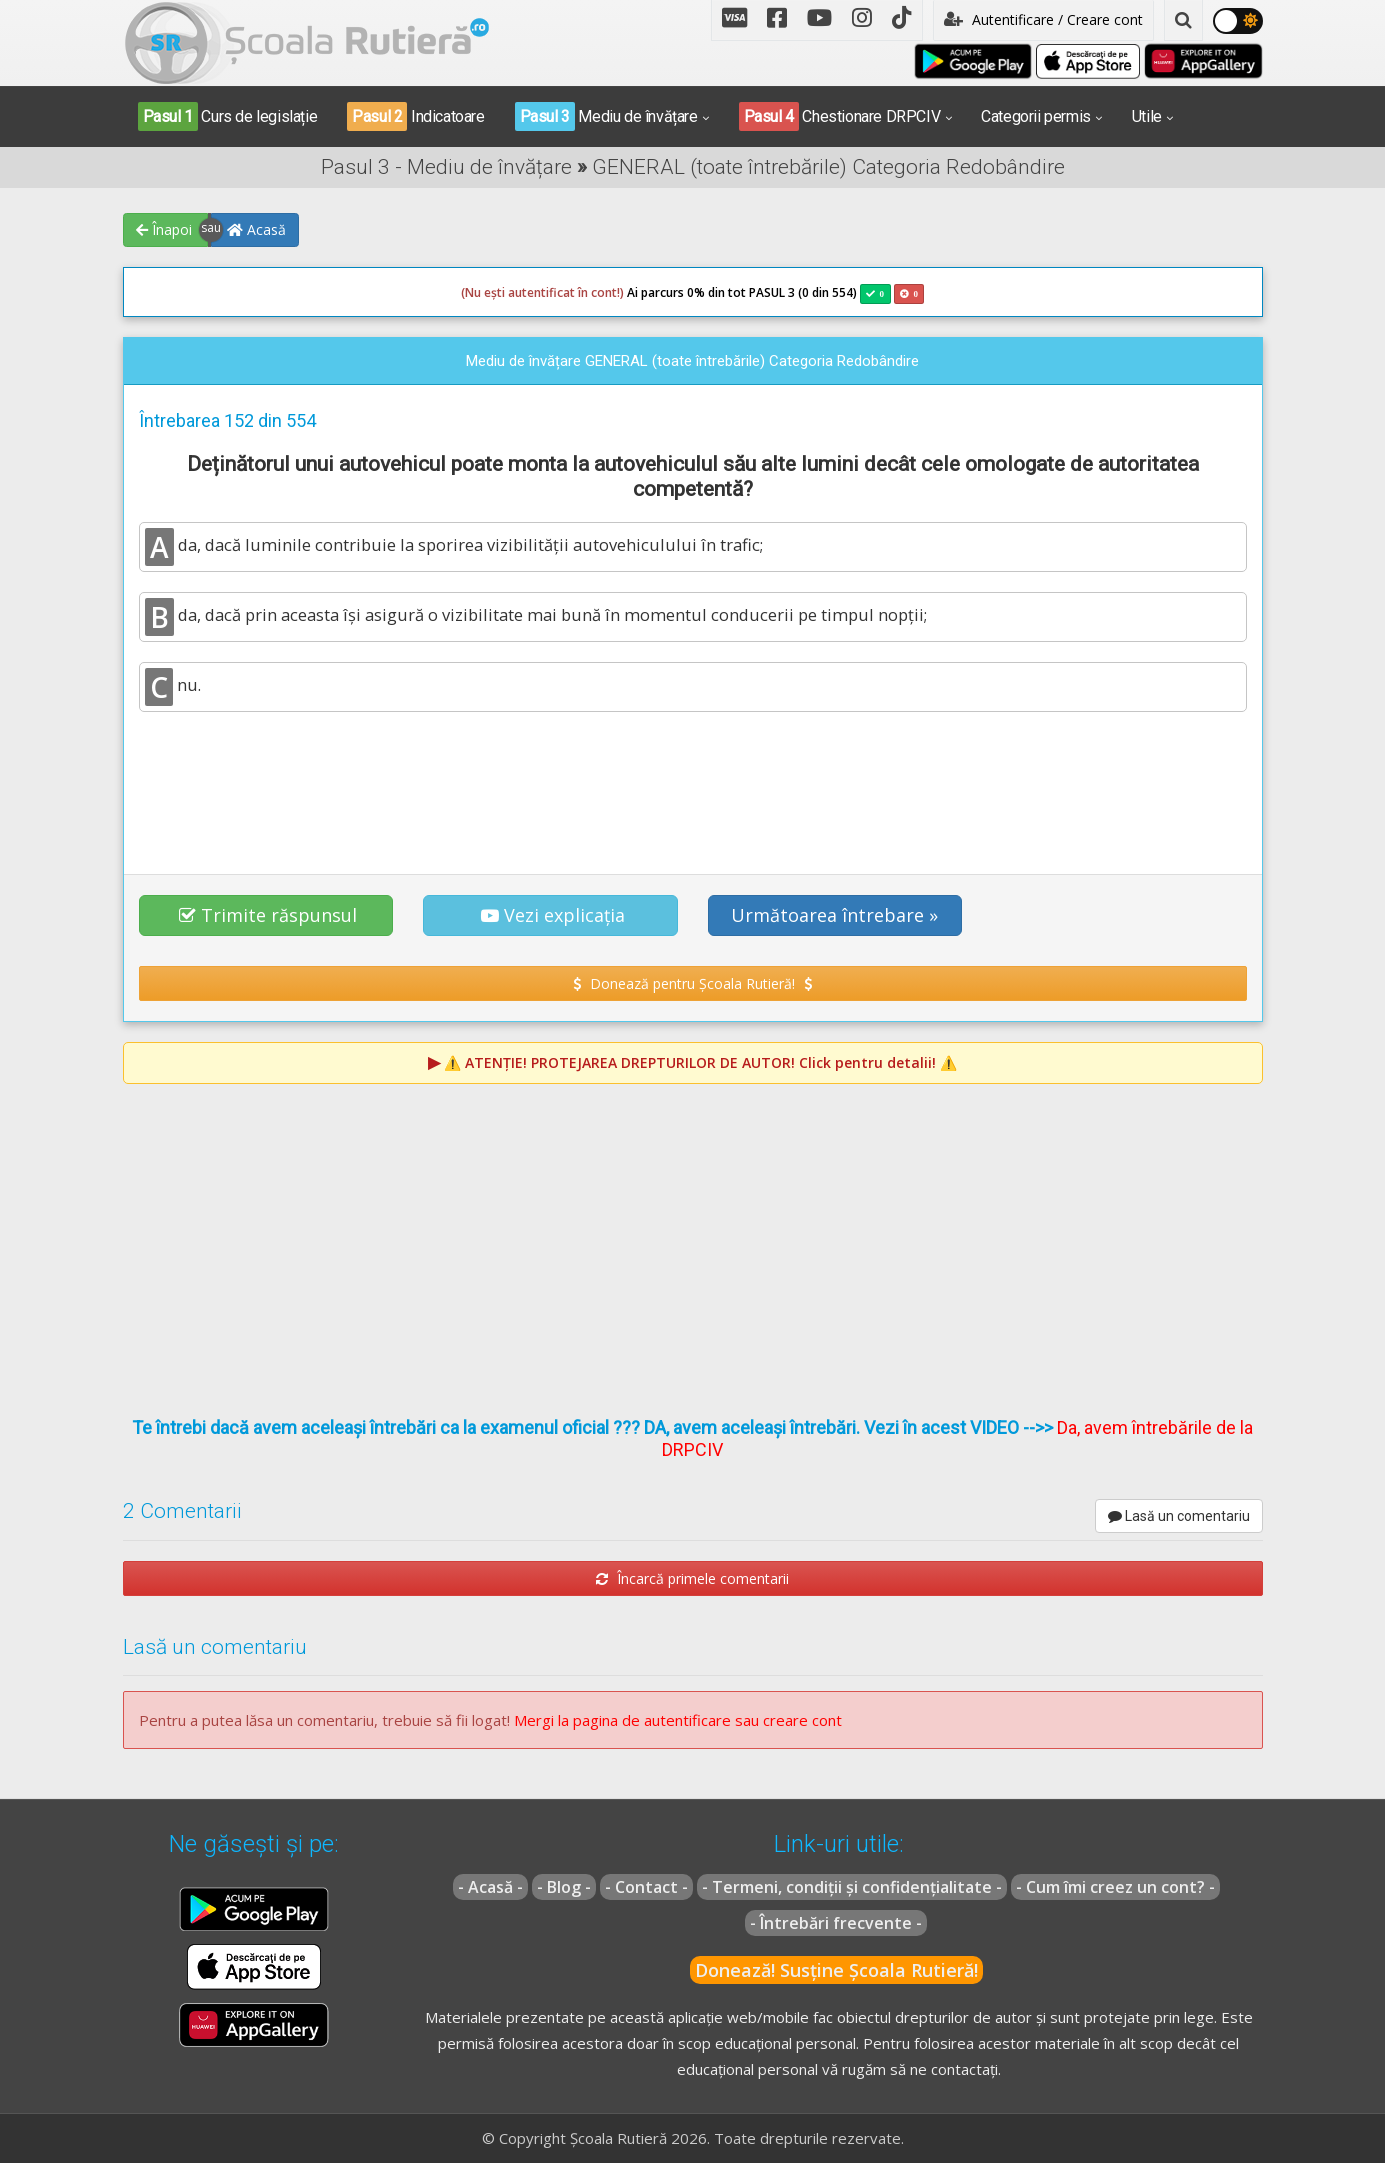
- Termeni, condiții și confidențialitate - (852, 1887)
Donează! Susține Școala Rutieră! (836, 1970)
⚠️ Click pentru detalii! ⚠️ (700, 1062)
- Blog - (564, 1887)
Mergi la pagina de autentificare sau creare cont (678, 1720)
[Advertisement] (693, 782)
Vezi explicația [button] (553, 915)
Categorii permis (1036, 116)
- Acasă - (490, 1887)
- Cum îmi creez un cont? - (1115, 1887)
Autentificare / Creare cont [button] (1043, 19)
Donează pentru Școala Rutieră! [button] (692, 983)
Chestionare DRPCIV (840, 116)
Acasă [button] (256, 229)
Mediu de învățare (606, 116)
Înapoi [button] (164, 229)
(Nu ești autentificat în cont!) (542, 292)
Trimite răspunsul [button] (268, 915)
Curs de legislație (228, 116)
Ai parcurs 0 (577, 293)
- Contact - (646, 1887)
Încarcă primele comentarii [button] (692, 1578)
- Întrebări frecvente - (836, 1923)
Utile (1147, 116)
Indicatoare (415, 116)
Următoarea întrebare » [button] (834, 915)
